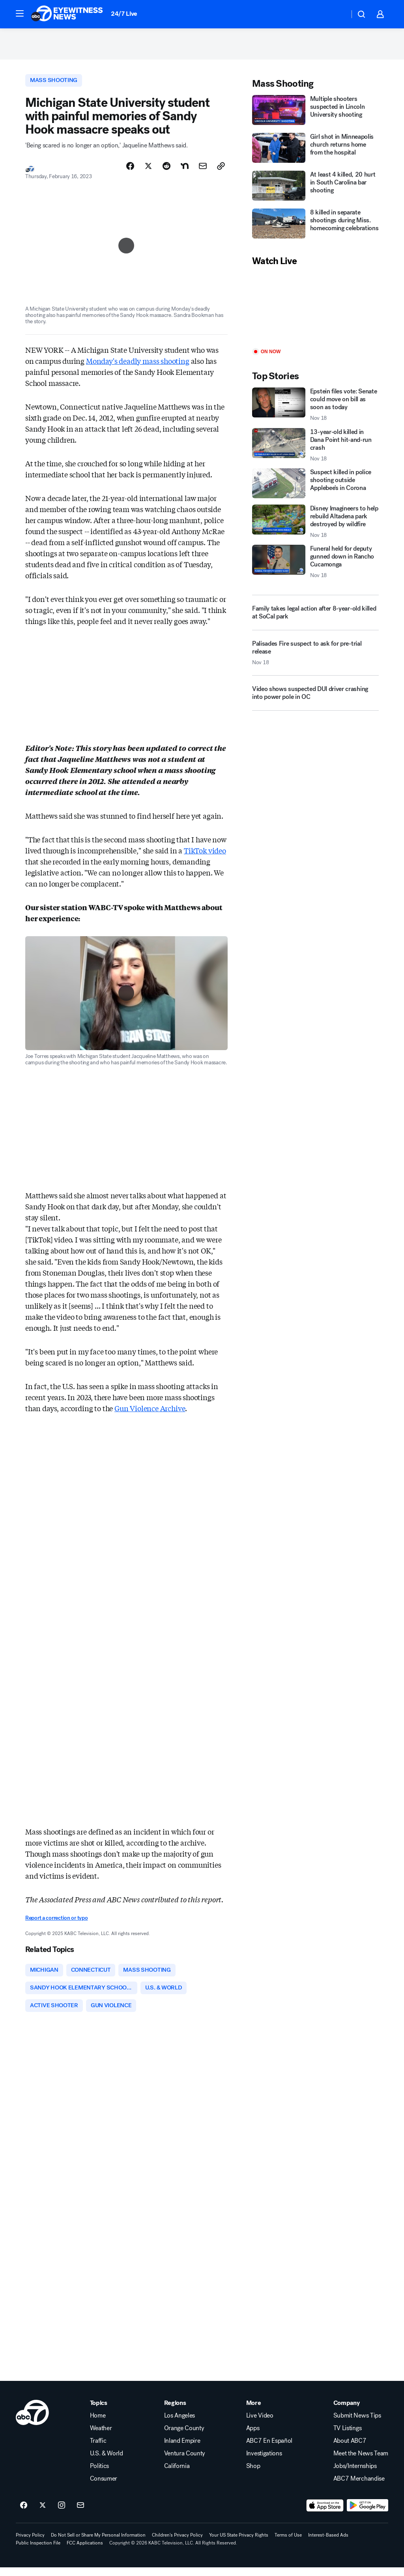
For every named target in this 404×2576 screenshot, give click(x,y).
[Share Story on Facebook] (130, 171)
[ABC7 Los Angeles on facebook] (24, 2514)
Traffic (98, 2449)
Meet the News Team (360, 2462)
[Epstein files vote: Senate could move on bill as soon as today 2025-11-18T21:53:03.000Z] (315, 409)
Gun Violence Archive (149, 1413)
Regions (175, 2411)
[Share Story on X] (148, 171)
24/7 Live (124, 13)
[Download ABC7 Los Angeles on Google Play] (367, 2514)
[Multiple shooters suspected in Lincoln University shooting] (315, 115)
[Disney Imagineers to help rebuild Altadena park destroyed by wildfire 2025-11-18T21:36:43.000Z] (315, 526)
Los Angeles (179, 2424)
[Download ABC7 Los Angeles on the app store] (325, 2514)
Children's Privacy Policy (177, 2543)
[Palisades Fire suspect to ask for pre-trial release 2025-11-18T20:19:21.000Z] (315, 660)
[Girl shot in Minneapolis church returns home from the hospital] (315, 153)
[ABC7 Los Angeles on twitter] (42, 2514)
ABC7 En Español (269, 2449)
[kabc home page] (32, 2421)
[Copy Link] (221, 171)
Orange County (184, 2437)
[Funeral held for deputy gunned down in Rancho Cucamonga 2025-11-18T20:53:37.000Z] (315, 566)
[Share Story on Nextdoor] (184, 171)
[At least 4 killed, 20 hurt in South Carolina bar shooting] (315, 191)
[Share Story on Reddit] (166, 171)
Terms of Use (288, 2543)
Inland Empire (182, 2449)
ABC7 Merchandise (359, 2487)
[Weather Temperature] (337, 14)
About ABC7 (350, 2449)
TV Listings (347, 2437)
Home (98, 2424)
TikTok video (205, 856)
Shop (253, 2475)
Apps (253, 2437)
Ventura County (185, 2462)
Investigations (264, 2462)
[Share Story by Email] (202, 171)
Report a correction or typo (56, 1923)
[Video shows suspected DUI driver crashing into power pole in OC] (315, 700)
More (253, 2411)
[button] (19, 13)
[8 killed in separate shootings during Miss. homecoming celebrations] (315, 228)
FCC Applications (85, 2551)
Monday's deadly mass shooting (137, 366)
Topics (98, 2411)
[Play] (315, 312)
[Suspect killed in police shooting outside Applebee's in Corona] (315, 488)
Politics (99, 2475)
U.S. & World (106, 2462)
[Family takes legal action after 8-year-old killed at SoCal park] (315, 617)
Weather (101, 2437)
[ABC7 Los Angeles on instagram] (61, 2514)
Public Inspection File (38, 2551)
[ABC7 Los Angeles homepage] (67, 14)
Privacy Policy (30, 2543)
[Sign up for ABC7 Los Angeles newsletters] (80, 2514)
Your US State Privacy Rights (238, 2543)
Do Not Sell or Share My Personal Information (98, 2543)
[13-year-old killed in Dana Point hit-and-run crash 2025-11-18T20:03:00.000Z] (315, 449)
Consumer (103, 2487)
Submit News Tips (357, 2424)
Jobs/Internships (355, 2475)
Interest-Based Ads (328, 2543)
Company (346, 2411)
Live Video (259, 2424)
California (177, 2475)
